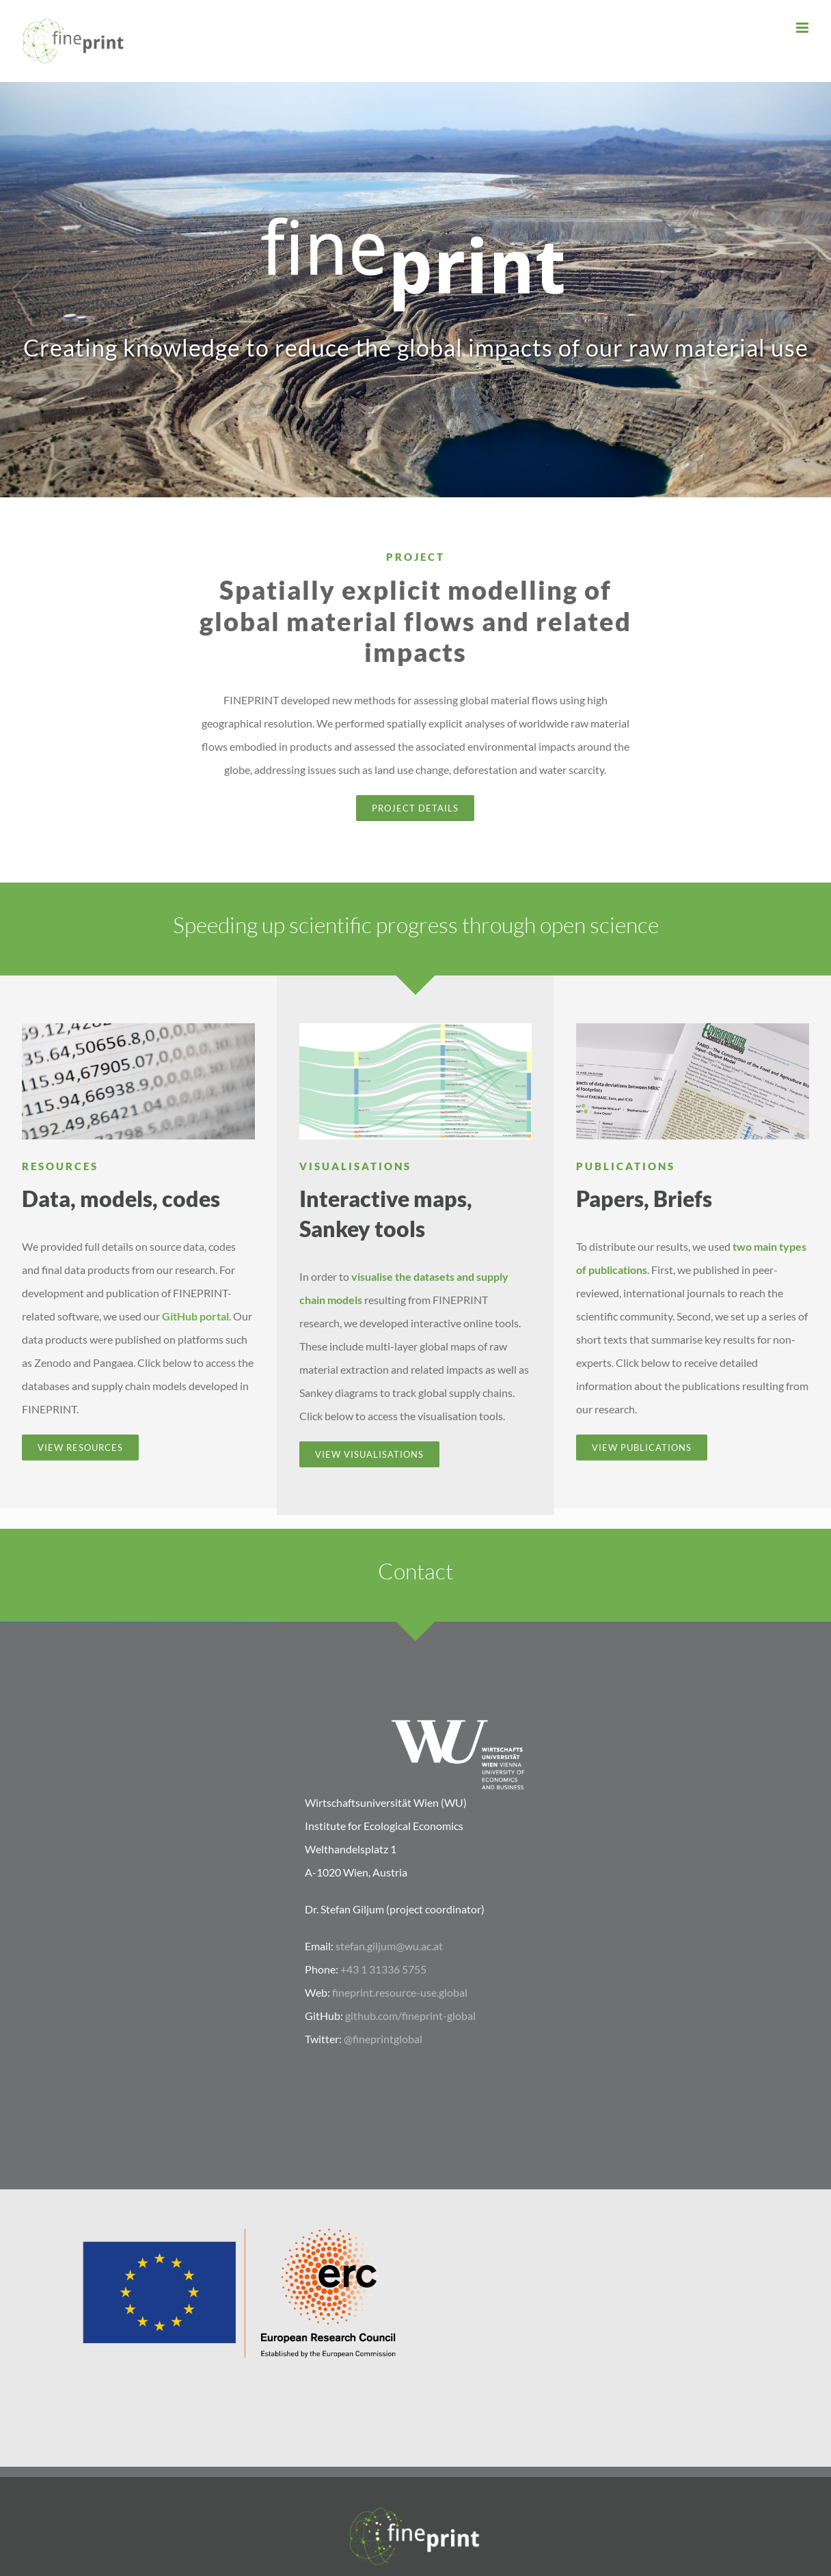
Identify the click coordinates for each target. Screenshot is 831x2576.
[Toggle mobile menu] (803, 27)
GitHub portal (195, 1316)
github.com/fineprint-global (410, 2015)
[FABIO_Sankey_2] (415, 1028)
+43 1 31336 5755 (383, 1969)
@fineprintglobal (383, 2038)
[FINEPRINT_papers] (692, 1028)
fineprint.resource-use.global (399, 1992)
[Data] (138, 1028)
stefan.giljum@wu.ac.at (389, 1945)
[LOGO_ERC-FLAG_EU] (237, 2228)
